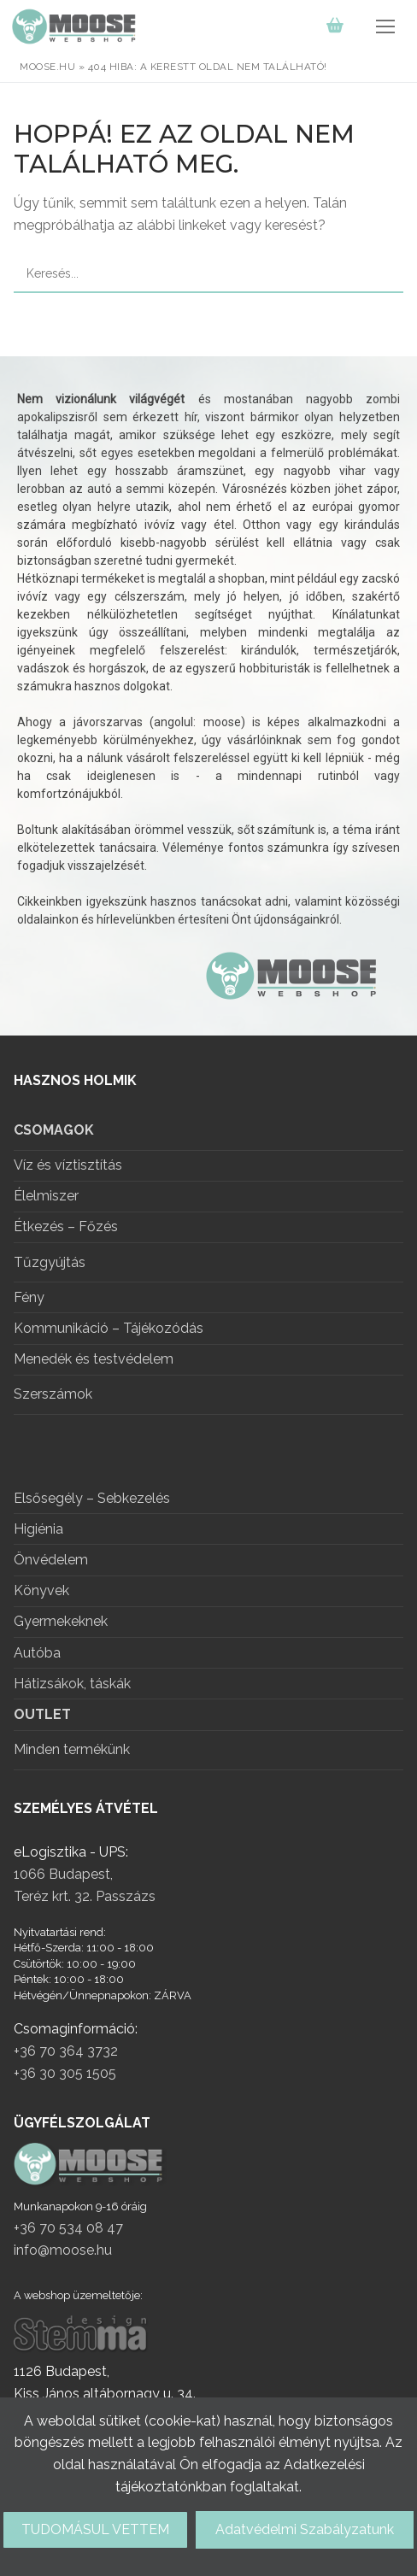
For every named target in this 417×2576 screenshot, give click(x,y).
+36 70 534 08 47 (68, 2228)
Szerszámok (53, 1394)
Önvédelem (51, 1560)
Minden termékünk (72, 1749)
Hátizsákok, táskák (72, 1684)
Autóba (37, 1653)
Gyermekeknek (61, 1622)
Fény (29, 1298)
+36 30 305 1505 (65, 2073)
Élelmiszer (46, 1196)
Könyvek (41, 1591)
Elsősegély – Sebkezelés (92, 1499)
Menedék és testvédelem (93, 1360)
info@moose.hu (63, 2250)
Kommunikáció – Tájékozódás (108, 1329)
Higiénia (38, 1530)
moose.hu (47, 67)
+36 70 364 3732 (66, 2051)
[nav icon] (385, 26)
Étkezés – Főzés (66, 1227)
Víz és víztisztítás (68, 1166)
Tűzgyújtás (49, 1262)
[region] (208, 696)
